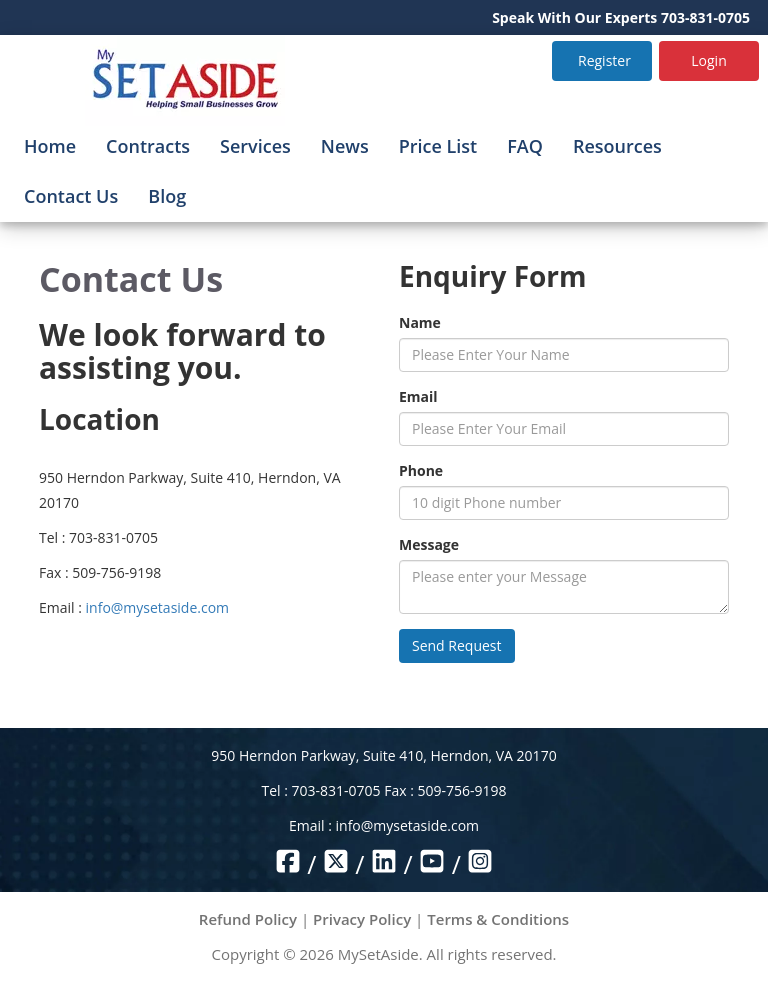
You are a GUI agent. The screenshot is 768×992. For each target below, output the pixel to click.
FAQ (525, 146)
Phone (421, 470)
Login (708, 60)
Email (418, 396)
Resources (617, 146)
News (345, 146)
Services (255, 146)
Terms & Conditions (498, 919)
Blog (167, 196)
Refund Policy (248, 919)
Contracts (148, 146)
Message (429, 544)
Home (50, 146)
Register (604, 60)
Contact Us (71, 196)
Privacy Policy (362, 919)
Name (420, 322)
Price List (438, 146)
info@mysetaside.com (157, 607)
